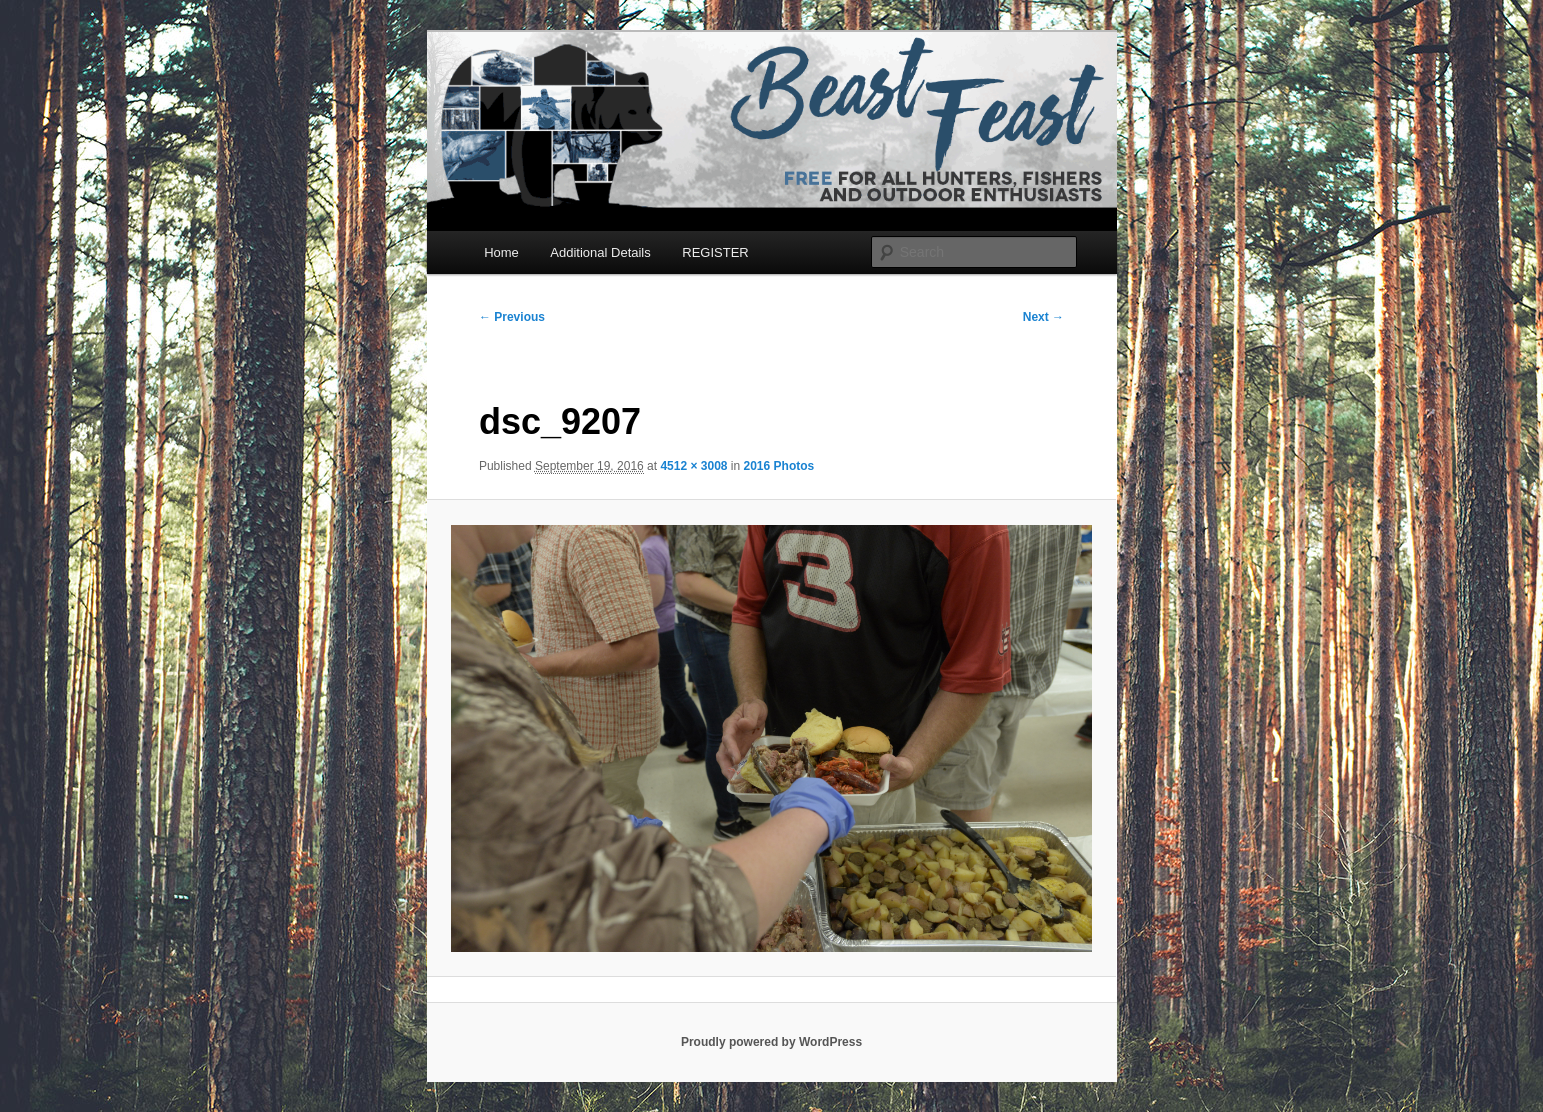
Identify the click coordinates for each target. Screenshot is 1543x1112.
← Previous (512, 317)
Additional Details (600, 252)
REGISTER (715, 252)
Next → (1043, 317)
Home (501, 252)
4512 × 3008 (693, 466)
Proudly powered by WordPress (771, 1042)
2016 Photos (779, 466)
